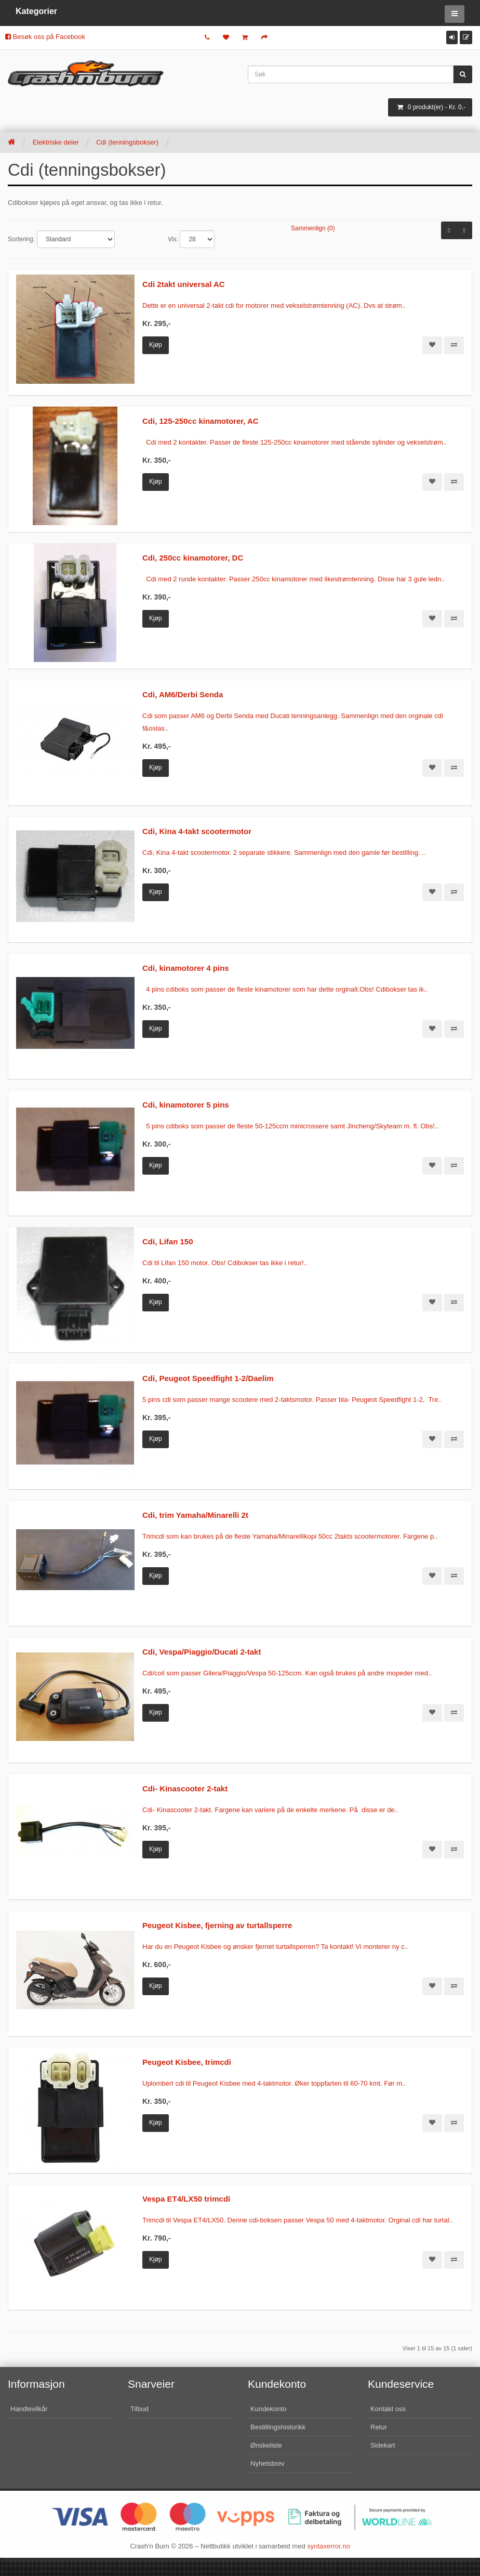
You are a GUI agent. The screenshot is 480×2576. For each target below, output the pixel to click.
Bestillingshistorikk (277, 2427)
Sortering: (21, 239)
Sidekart (382, 2445)
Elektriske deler (56, 142)
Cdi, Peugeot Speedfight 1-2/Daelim (208, 1378)
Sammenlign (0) (313, 228)
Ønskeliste (266, 2445)
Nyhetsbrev (267, 2463)
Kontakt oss (388, 2409)
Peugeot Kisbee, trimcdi (186, 2062)
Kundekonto (268, 2409)
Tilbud (139, 2409)
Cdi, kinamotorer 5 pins (185, 1104)
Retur (378, 2427)
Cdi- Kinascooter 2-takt (185, 1788)
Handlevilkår (29, 2409)
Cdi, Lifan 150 (167, 1241)
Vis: (173, 239)
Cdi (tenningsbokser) (127, 142)
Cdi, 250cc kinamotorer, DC (192, 557)
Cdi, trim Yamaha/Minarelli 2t (195, 1515)
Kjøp (155, 344)
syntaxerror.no (328, 2546)
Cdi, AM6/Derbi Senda (182, 694)
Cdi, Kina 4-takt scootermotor (196, 831)
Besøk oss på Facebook (45, 37)
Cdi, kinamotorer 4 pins (185, 968)
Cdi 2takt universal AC (183, 284)
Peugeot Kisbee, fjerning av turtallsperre (217, 1925)
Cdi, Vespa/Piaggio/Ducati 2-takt (201, 1651)
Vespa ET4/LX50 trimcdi (186, 2198)
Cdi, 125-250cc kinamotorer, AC (200, 421)
